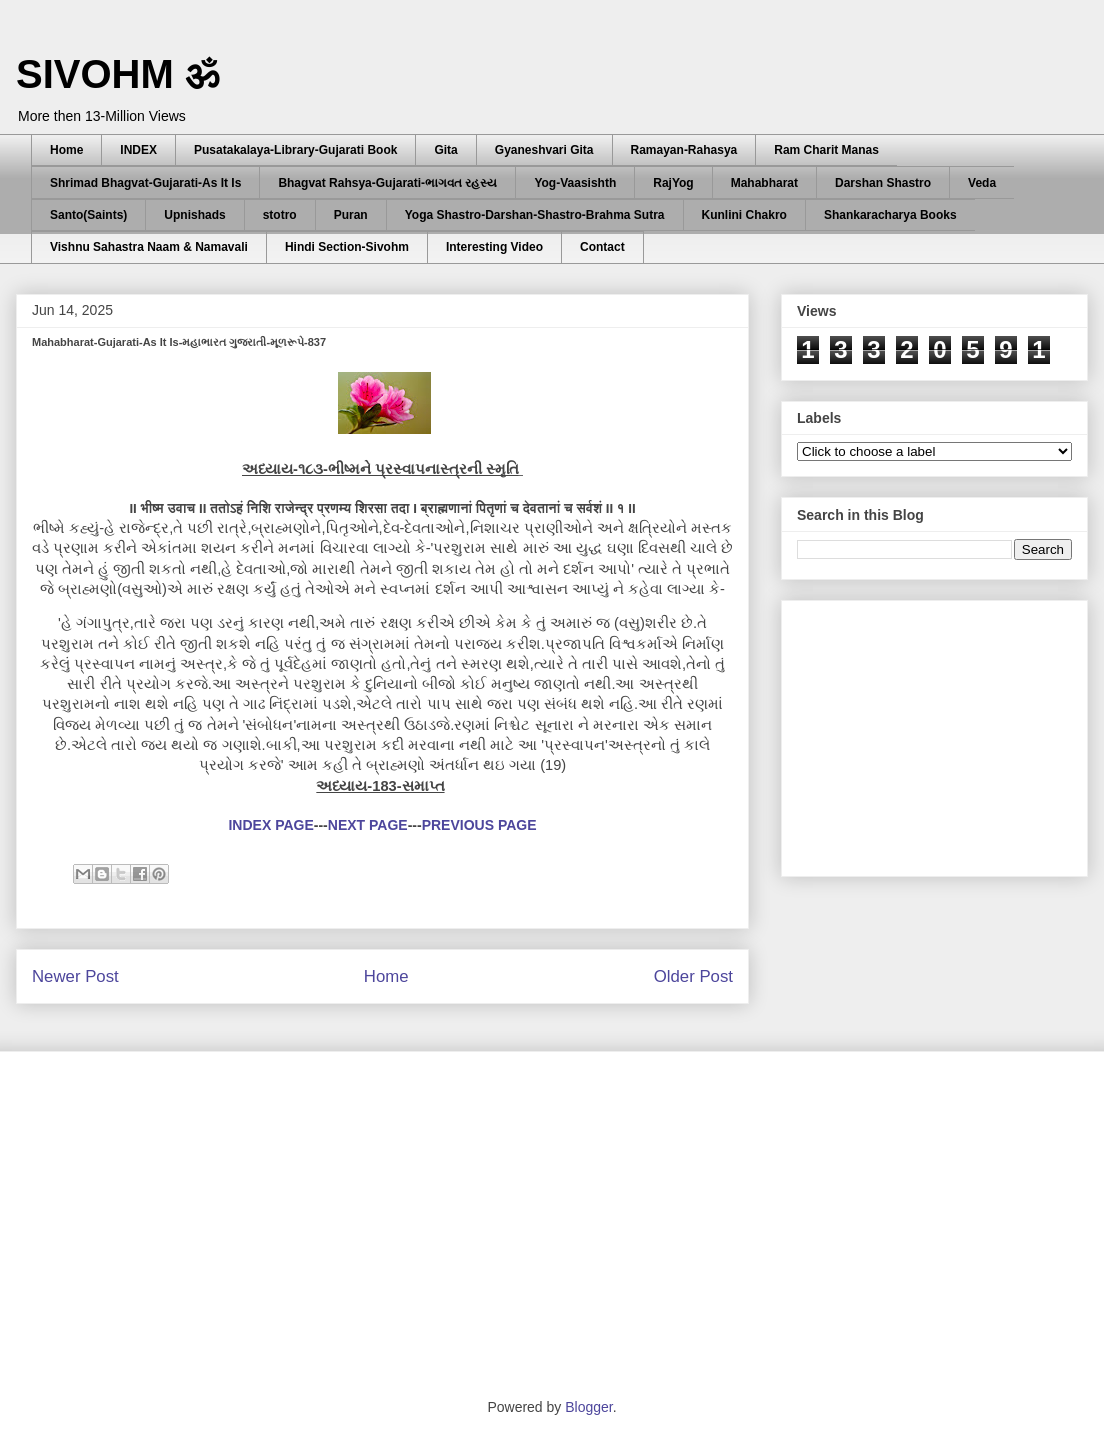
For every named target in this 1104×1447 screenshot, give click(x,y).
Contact (602, 247)
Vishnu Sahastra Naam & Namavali (149, 247)
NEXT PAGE (368, 825)
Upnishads (194, 215)
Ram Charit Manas (826, 150)
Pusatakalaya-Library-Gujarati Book (295, 150)
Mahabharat (764, 183)
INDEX (138, 150)
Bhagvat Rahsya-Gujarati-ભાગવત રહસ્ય (387, 183)
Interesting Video (494, 247)
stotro (280, 215)
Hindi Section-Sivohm (347, 247)
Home (66, 150)
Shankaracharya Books (890, 215)
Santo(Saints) (88, 215)
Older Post (693, 976)
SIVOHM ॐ (118, 74)
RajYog (673, 183)
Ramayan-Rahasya (684, 150)
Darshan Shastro (883, 183)
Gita (445, 150)
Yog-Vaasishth (575, 183)
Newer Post (75, 976)
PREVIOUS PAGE (479, 825)
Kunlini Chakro (744, 215)
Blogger (588, 1407)
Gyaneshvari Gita (544, 150)
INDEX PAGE (270, 825)
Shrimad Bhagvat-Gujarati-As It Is (145, 183)
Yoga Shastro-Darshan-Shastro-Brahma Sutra (535, 215)
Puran (351, 215)
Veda (982, 183)
